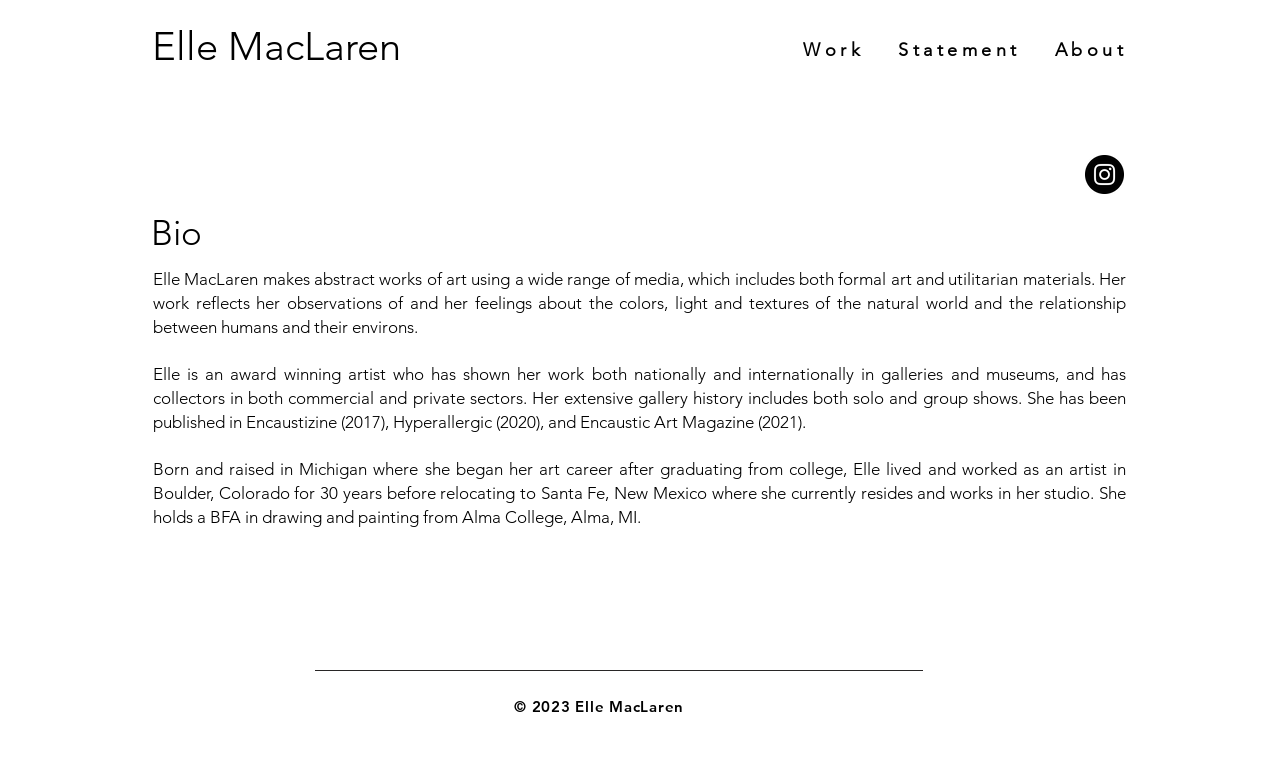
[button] (1091, 50)
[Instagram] (1104, 174)
